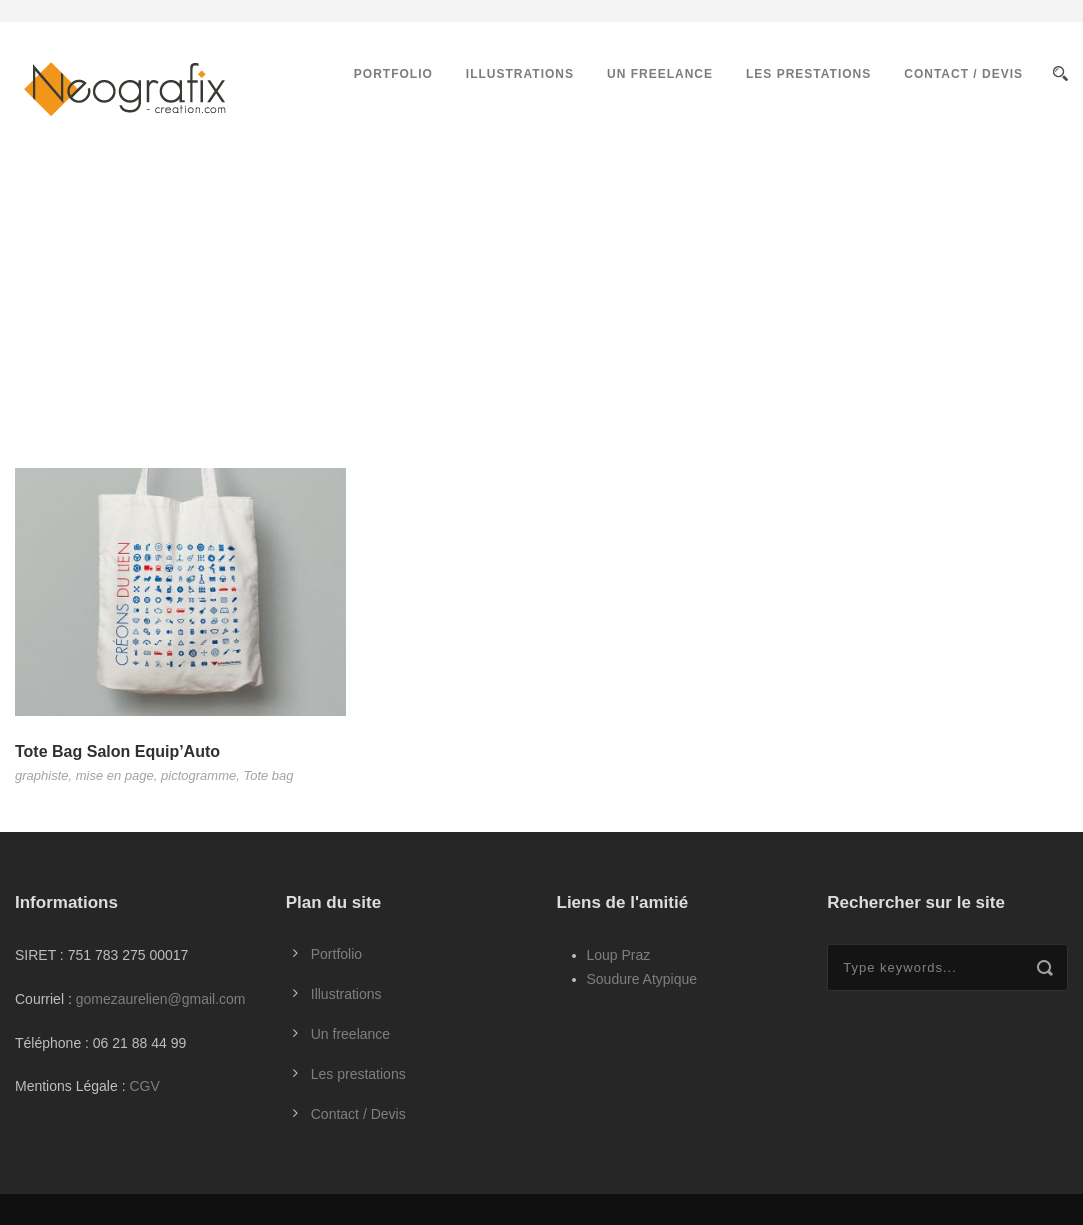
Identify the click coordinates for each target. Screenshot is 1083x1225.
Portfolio (393, 74)
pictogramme (198, 775)
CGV (144, 1086)
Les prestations (808, 74)
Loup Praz (619, 955)
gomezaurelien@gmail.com (161, 999)
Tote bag (268, 775)
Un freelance (660, 74)
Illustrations (520, 74)
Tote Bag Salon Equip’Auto (117, 751)
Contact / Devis (963, 74)
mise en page (115, 775)
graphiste (41, 775)
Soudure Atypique (642, 979)
